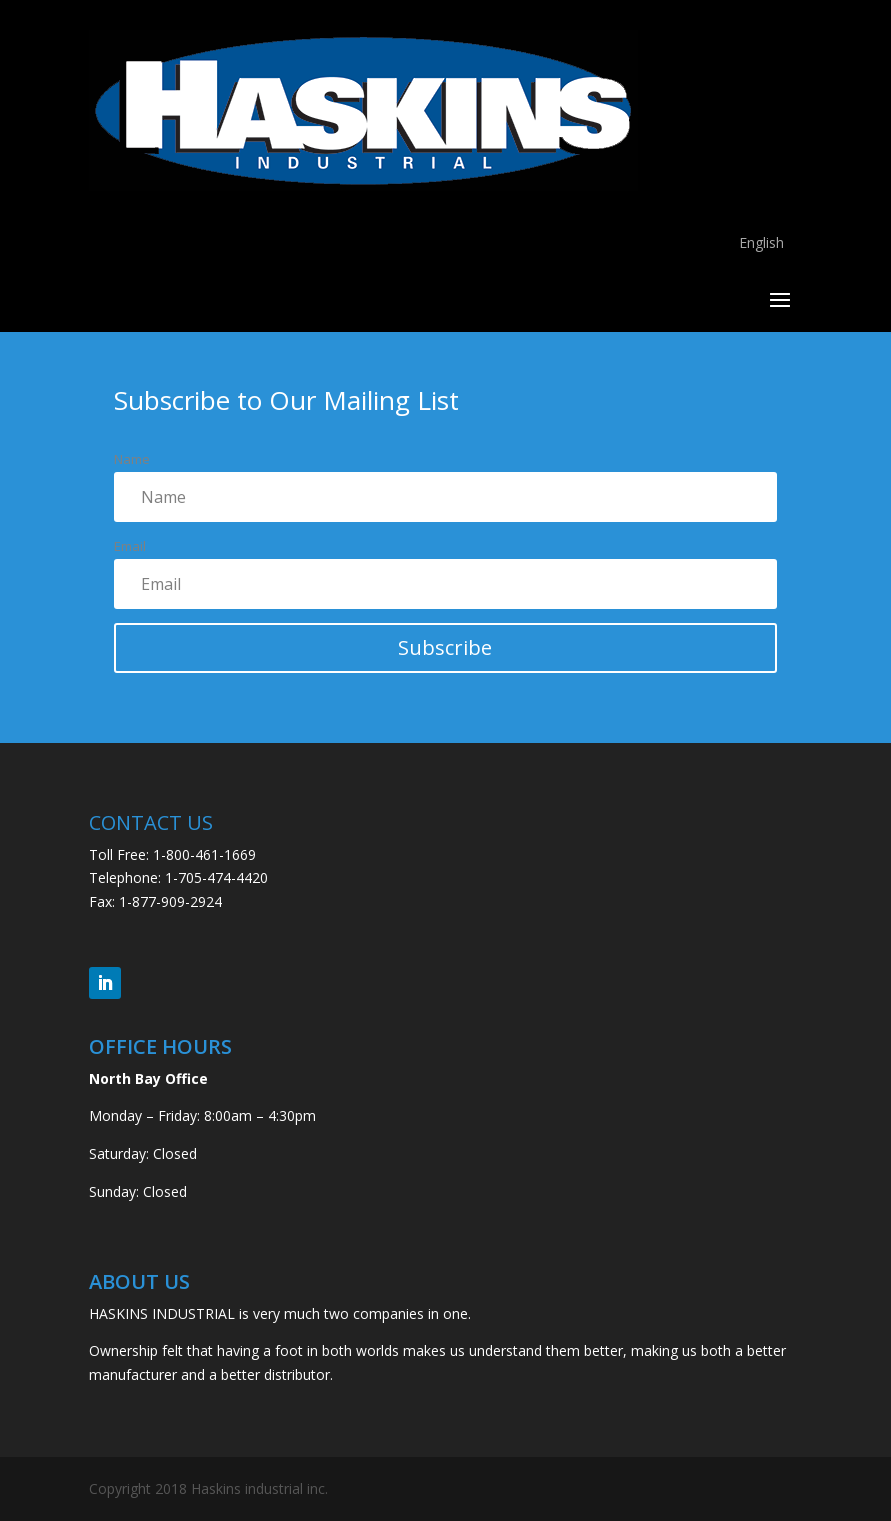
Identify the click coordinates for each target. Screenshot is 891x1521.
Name (132, 459)
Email (130, 546)
